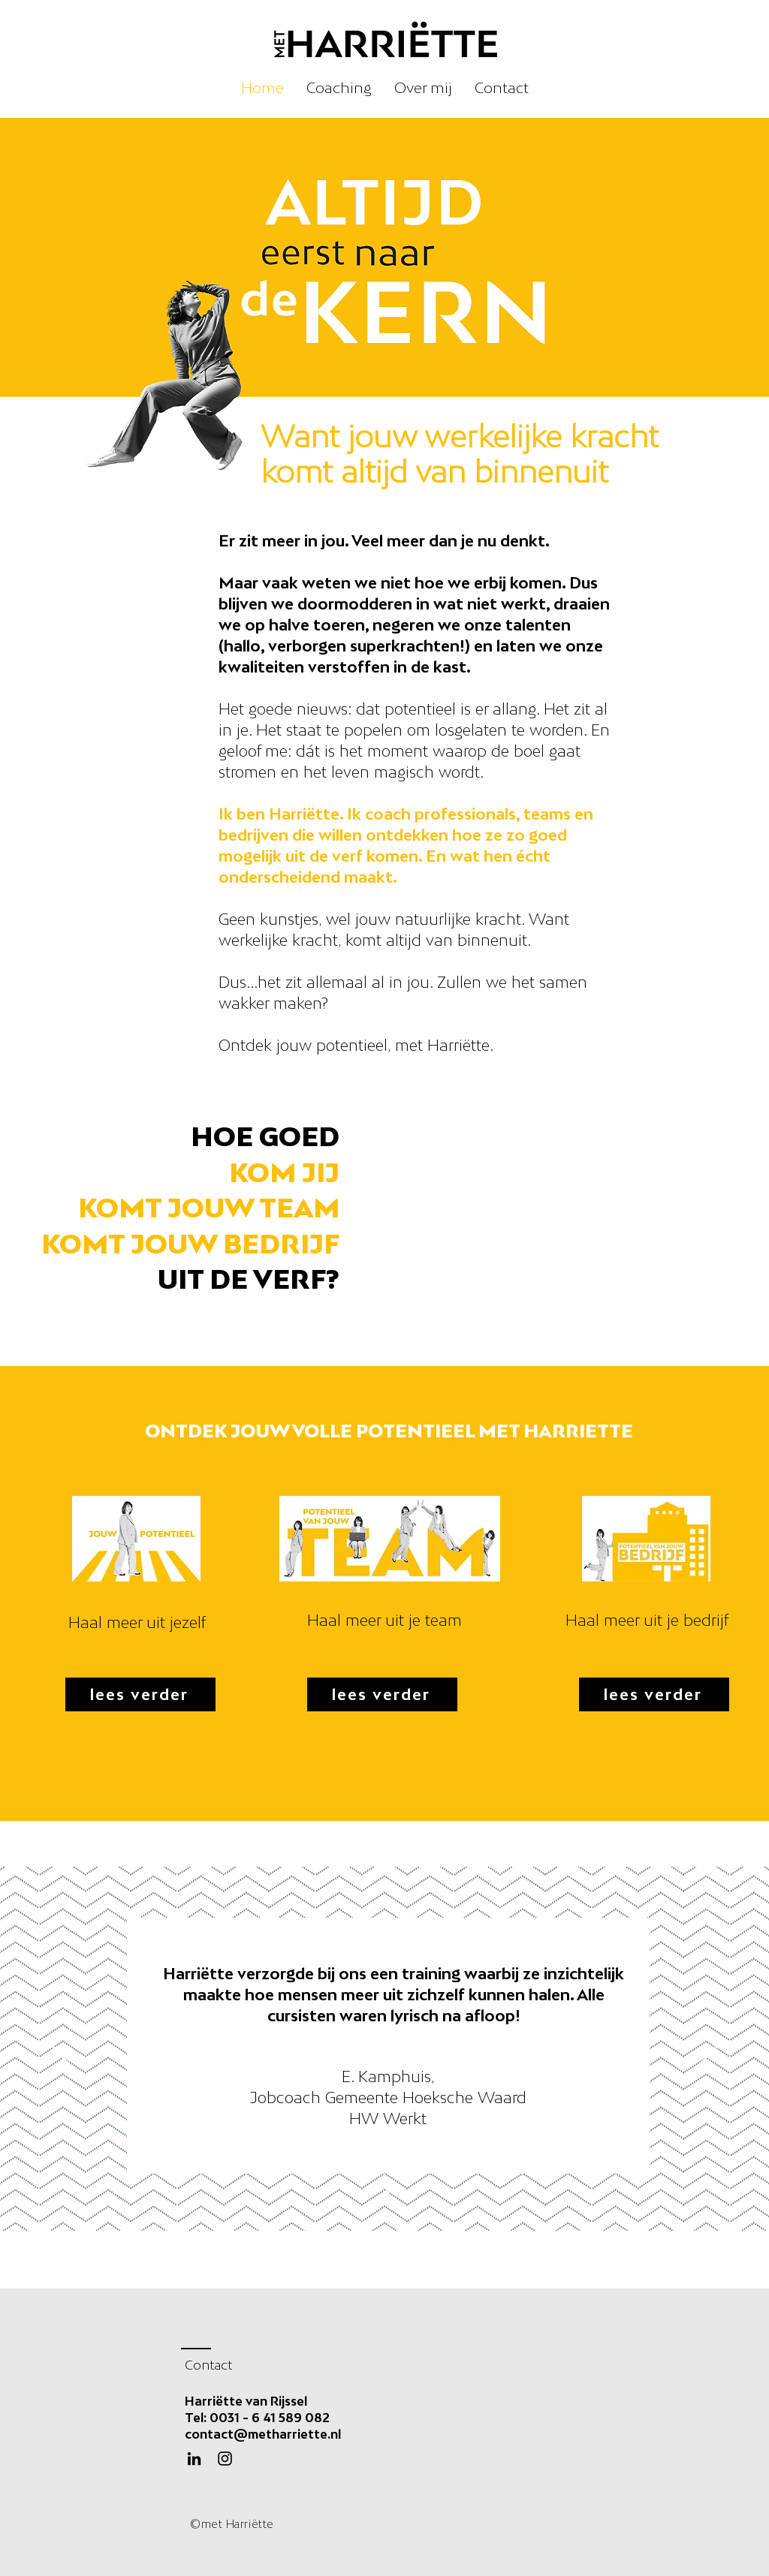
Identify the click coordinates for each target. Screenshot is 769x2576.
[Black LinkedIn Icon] (194, 2458)
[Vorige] (60, 2048)
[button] (339, 88)
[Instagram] (225, 2458)
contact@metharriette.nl (263, 2434)
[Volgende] (708, 2048)
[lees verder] (140, 1694)
